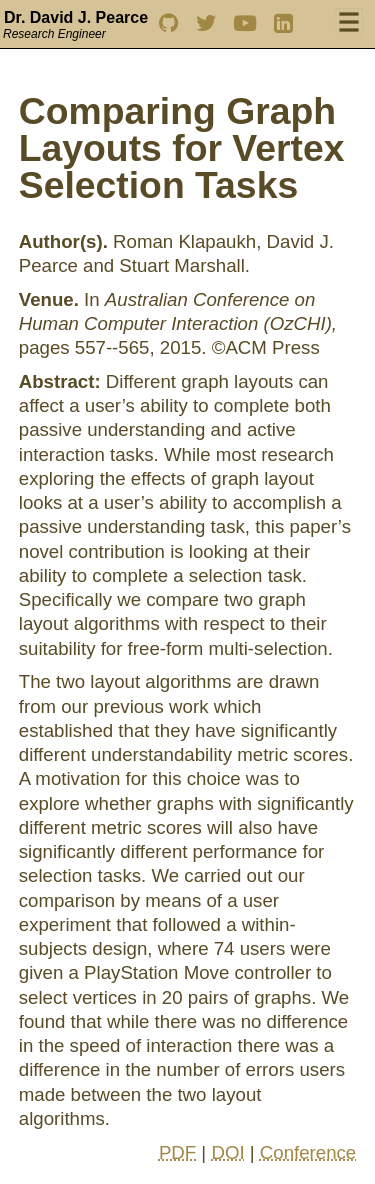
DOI (227, 1152)
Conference (308, 1152)
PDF (177, 1152)
